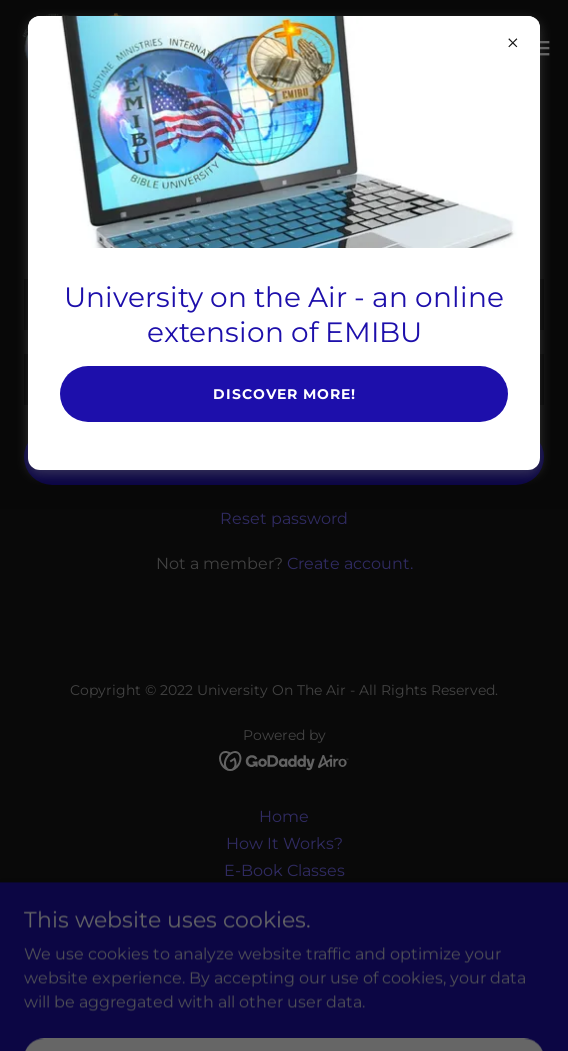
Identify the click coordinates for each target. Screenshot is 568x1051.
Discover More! (284, 394)
